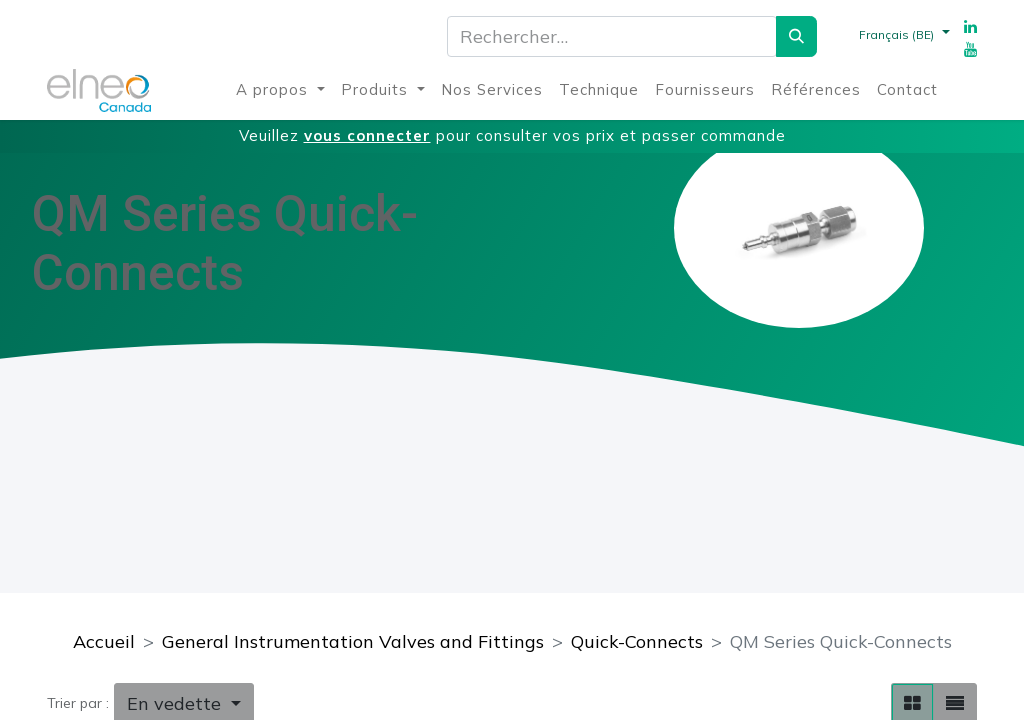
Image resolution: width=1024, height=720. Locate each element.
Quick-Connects (637, 641)
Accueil (104, 641)
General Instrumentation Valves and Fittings (353, 641)
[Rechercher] (796, 36)
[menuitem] (280, 90)
